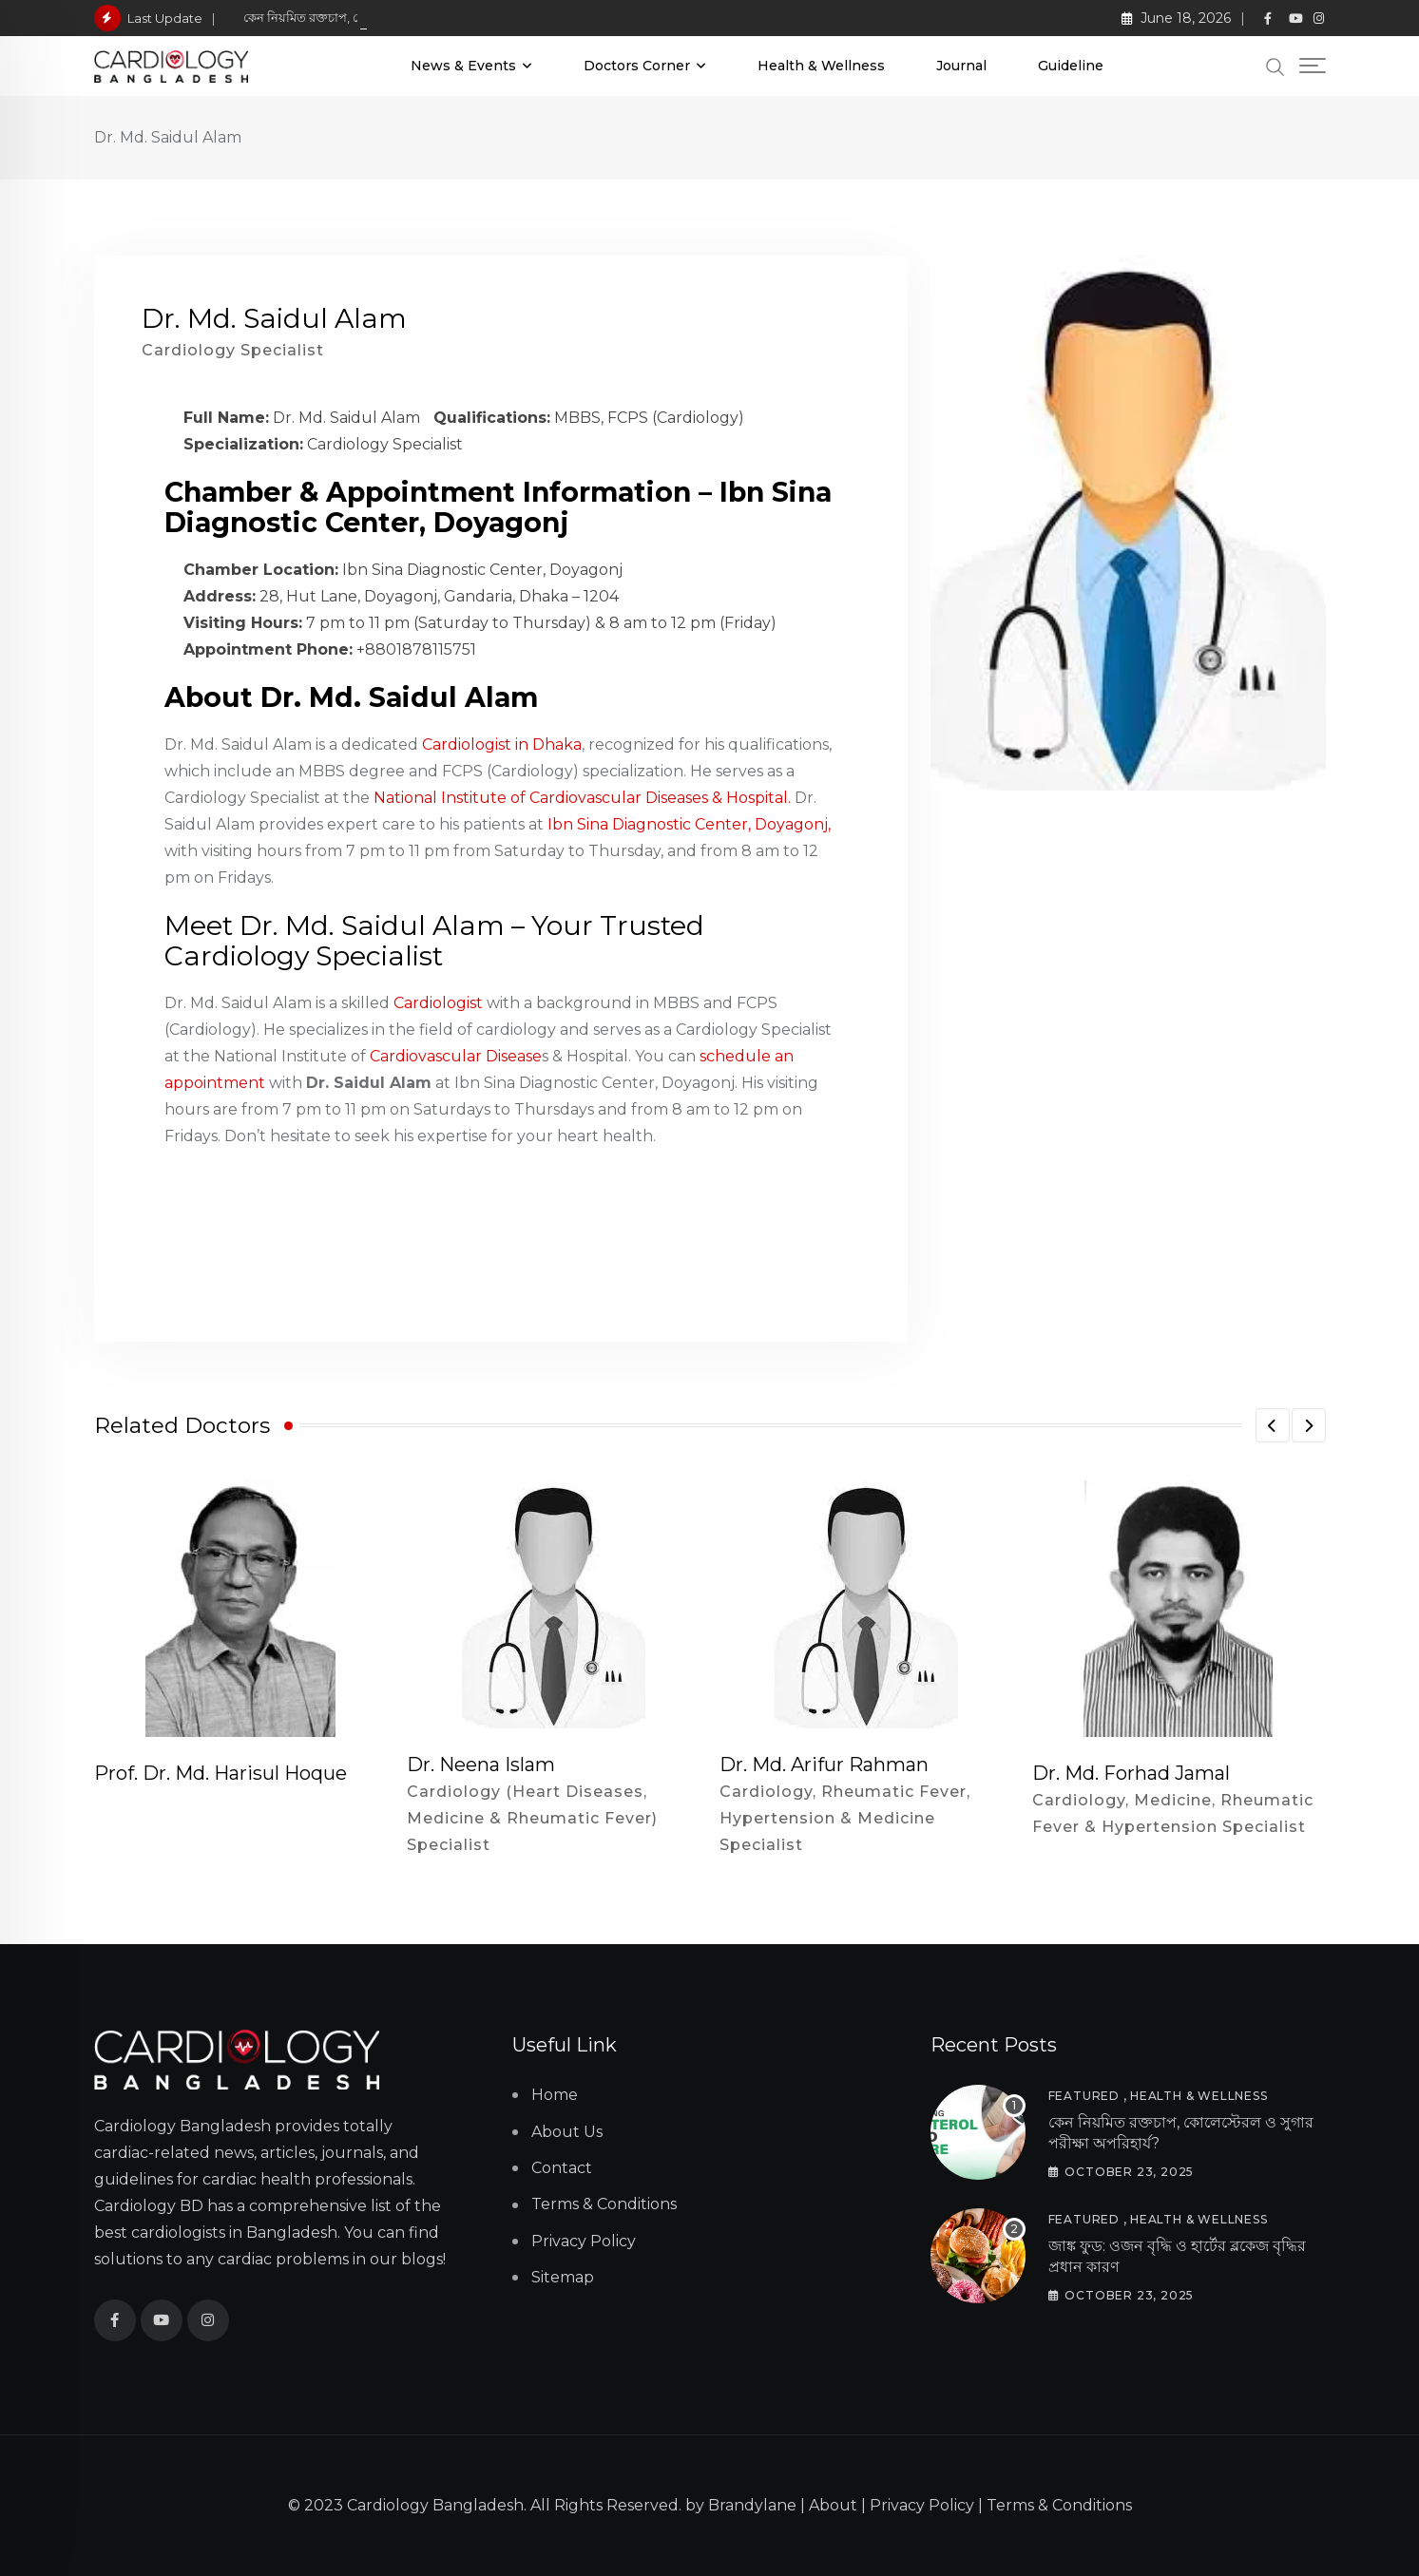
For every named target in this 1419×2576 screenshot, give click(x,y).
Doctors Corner (637, 65)
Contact (561, 2168)
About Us (567, 2132)
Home (554, 2095)
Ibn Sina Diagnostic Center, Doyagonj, (689, 824)
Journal (961, 65)
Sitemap (562, 2277)
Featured (1084, 2096)
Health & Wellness (821, 65)
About (833, 2505)
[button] (1273, 1425)
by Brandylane (740, 2505)
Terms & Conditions (604, 2204)
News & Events (463, 65)
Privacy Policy (583, 2241)
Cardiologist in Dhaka (502, 744)
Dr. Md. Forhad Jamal (1131, 1773)
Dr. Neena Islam (481, 1764)
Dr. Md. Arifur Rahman (824, 1764)
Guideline (1070, 65)
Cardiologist (438, 1003)
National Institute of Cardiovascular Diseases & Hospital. (582, 798)
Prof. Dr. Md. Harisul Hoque (220, 1773)
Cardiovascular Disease (456, 1056)
